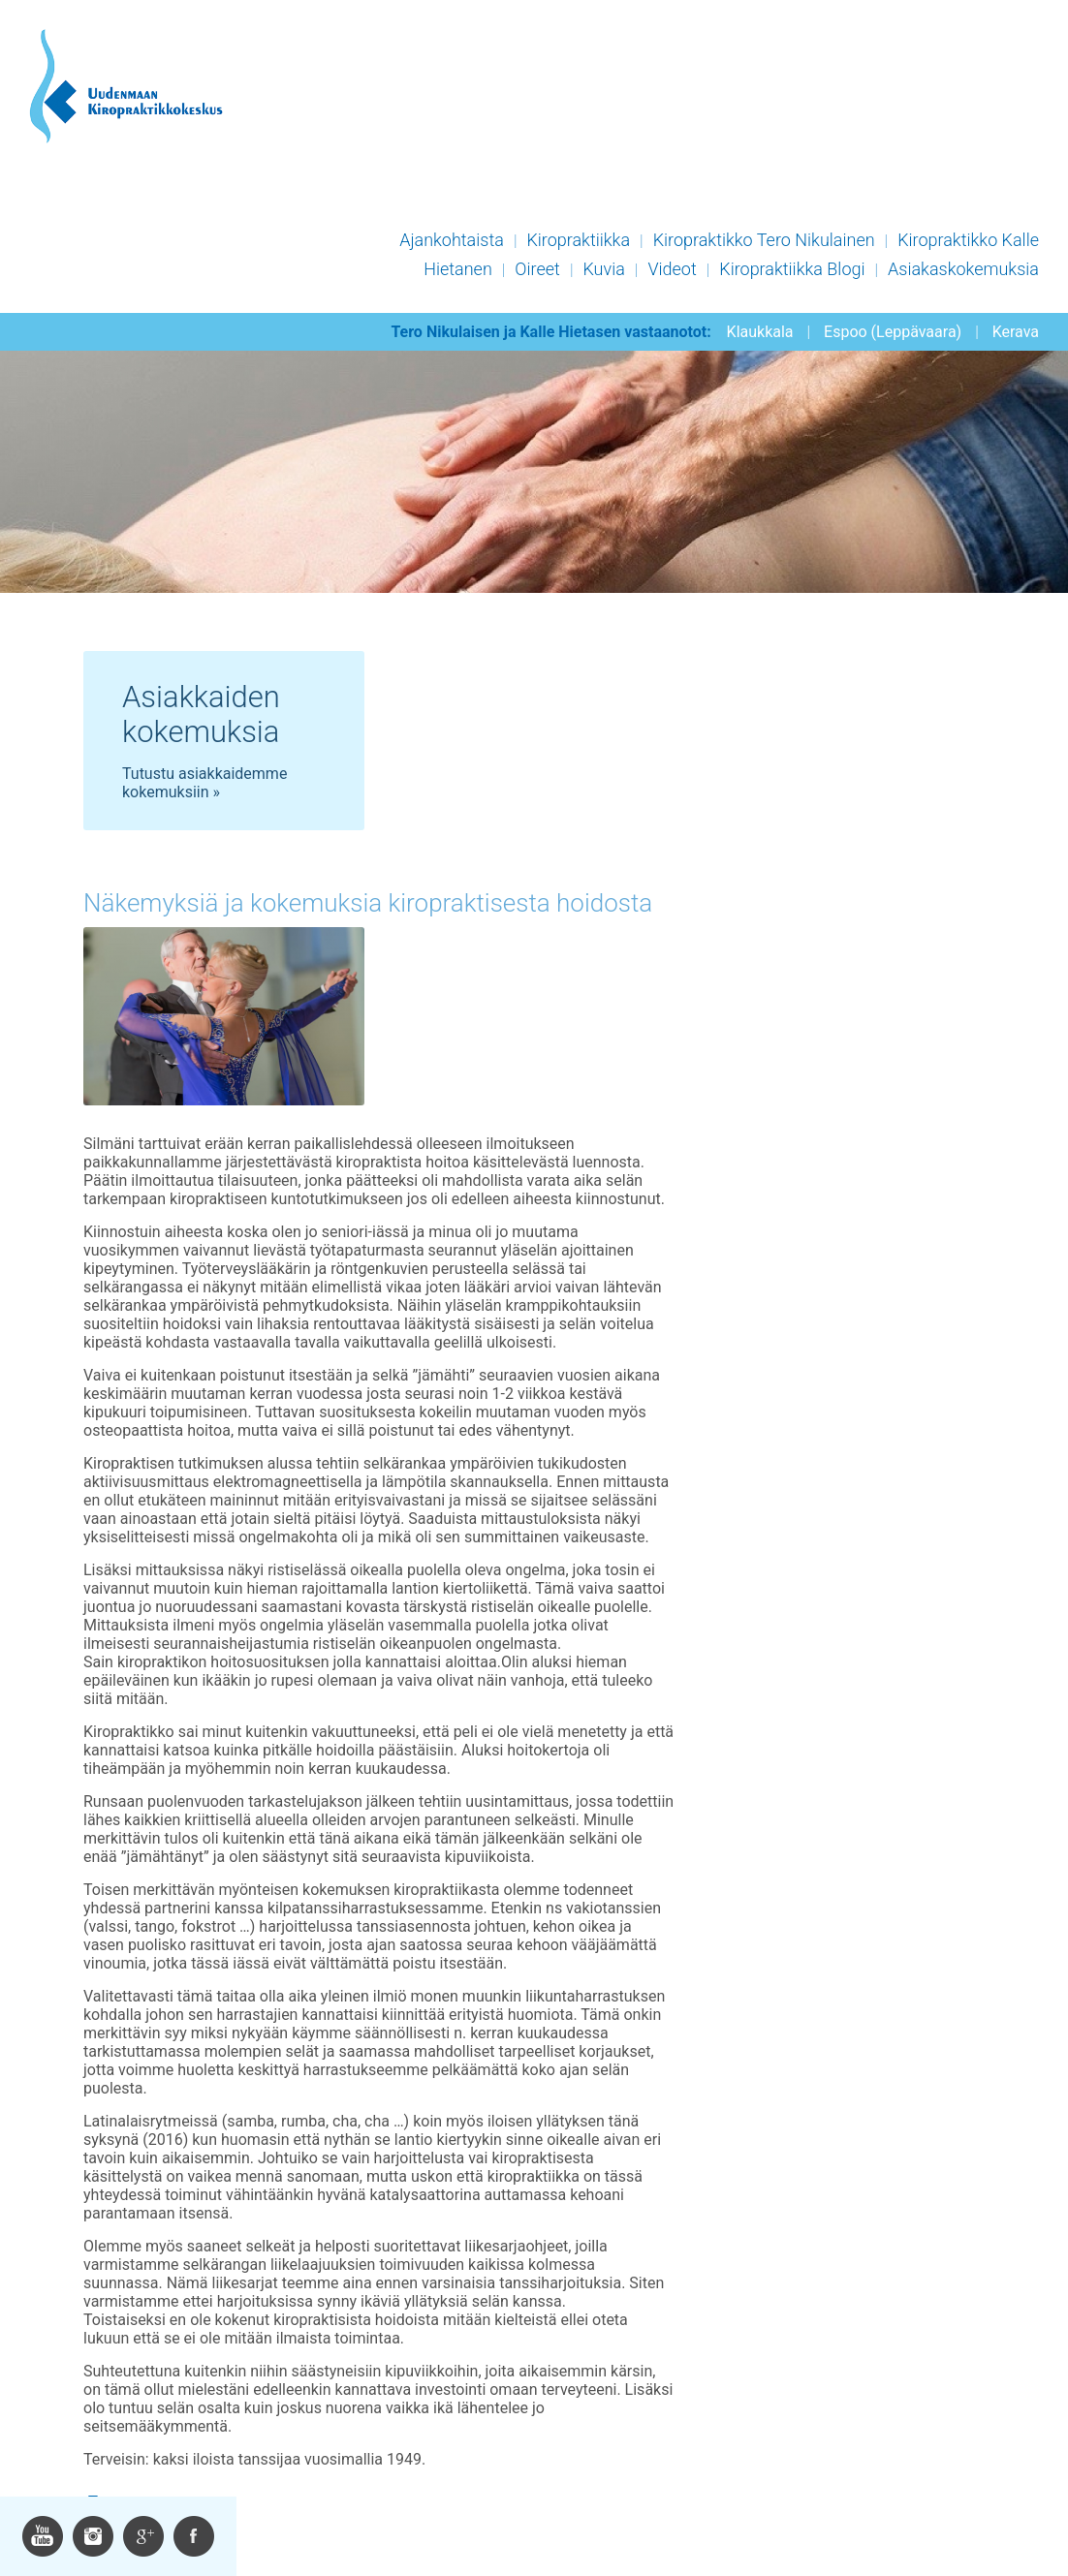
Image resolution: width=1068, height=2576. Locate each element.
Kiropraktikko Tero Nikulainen (764, 240)
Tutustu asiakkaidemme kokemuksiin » (204, 782)
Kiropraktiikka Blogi (791, 269)
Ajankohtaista (451, 240)
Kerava (1015, 332)
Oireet (537, 269)
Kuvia (603, 269)
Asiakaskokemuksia (963, 269)
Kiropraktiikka (578, 240)
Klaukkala (760, 332)
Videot (671, 269)
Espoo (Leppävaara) (892, 332)
